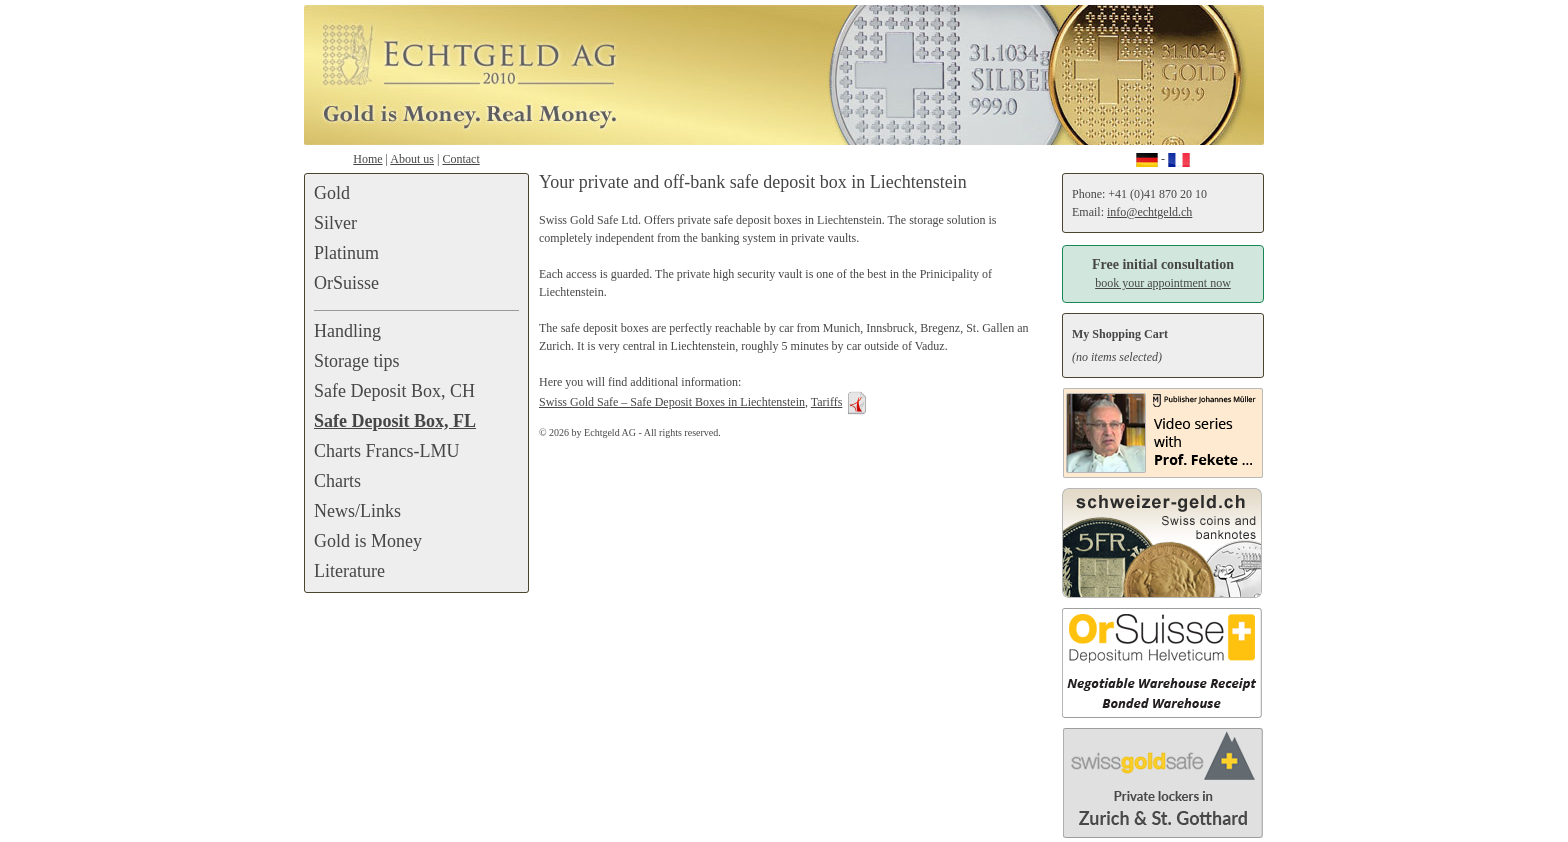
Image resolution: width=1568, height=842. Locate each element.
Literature (349, 571)
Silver (335, 223)
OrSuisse (346, 283)
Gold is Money (368, 541)
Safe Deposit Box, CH (394, 391)
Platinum (346, 253)
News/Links (357, 511)
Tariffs (827, 402)
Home (367, 159)
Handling (347, 331)
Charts (337, 481)
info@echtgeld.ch (1149, 212)
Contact (460, 159)
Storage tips (357, 361)
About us (412, 159)
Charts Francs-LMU (386, 451)
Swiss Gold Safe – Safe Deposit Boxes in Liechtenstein (672, 402)
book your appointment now (1163, 283)
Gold (332, 193)
